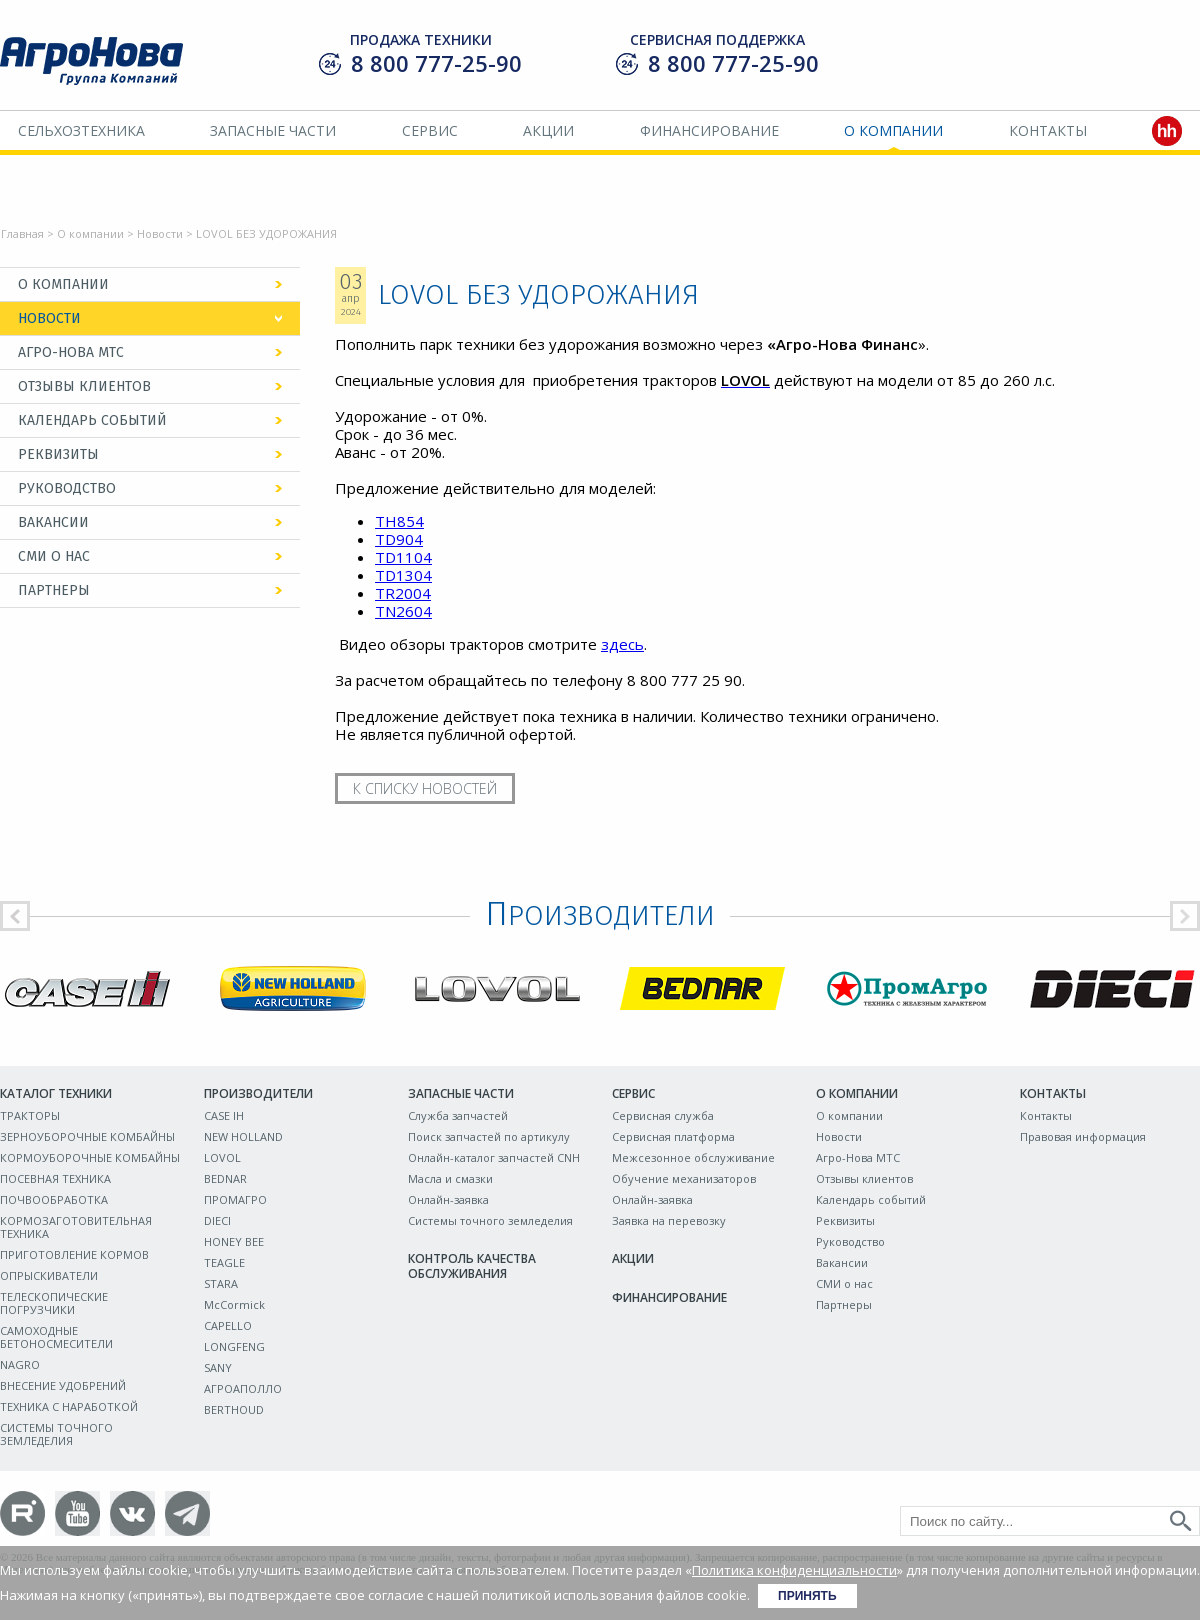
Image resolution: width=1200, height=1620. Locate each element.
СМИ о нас (54, 556)
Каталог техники (56, 1093)
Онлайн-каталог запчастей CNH (494, 1157)
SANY (218, 1367)
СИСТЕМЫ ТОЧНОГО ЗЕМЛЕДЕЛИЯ (56, 1434)
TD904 (399, 539)
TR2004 (403, 593)
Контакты (1048, 130)
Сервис (430, 130)
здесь (622, 644)
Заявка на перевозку (669, 1220)
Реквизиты (58, 454)
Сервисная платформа (673, 1136)
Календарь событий (92, 420)
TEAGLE (224, 1262)
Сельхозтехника (81, 130)
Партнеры (54, 590)
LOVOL (222, 1157)
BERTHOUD (234, 1409)
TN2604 (403, 611)
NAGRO (20, 1364)
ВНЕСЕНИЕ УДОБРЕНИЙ (63, 1385)
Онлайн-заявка (448, 1199)
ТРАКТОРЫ (30, 1115)
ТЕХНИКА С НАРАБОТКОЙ (69, 1406)
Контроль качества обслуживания (472, 1266)
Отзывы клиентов (84, 386)
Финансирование (709, 130)
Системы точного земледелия (490, 1220)
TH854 (399, 521)
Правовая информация (1083, 1136)
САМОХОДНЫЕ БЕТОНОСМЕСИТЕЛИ (56, 1337)
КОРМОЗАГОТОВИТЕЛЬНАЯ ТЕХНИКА (76, 1227)
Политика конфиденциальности (794, 1570)
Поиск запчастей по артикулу (489, 1136)
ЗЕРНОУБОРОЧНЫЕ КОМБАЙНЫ (87, 1136)
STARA (221, 1283)
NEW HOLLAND (243, 1136)
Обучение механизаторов (684, 1178)
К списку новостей (425, 788)
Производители (258, 1093)
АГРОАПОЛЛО (243, 1388)
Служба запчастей (458, 1115)
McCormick (234, 1304)
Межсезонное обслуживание (693, 1157)
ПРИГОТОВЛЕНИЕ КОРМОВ (74, 1254)
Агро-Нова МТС (71, 352)
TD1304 (403, 575)
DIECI (217, 1220)
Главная (22, 233)
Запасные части (273, 130)
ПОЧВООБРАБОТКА (54, 1199)
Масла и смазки (450, 1178)
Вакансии (53, 522)
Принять (807, 1596)
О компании (893, 130)
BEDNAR (225, 1178)
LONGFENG (234, 1346)
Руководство (67, 488)
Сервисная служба (663, 1115)
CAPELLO (228, 1325)
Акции (548, 130)
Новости (160, 233)
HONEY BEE (234, 1241)
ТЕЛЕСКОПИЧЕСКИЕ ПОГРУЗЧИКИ (54, 1303)
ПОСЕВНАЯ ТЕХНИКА (55, 1178)
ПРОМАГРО (235, 1199)
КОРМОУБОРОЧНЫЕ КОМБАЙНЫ (90, 1157)
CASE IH (224, 1115)
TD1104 (403, 557)
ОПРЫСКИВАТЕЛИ (49, 1275)
